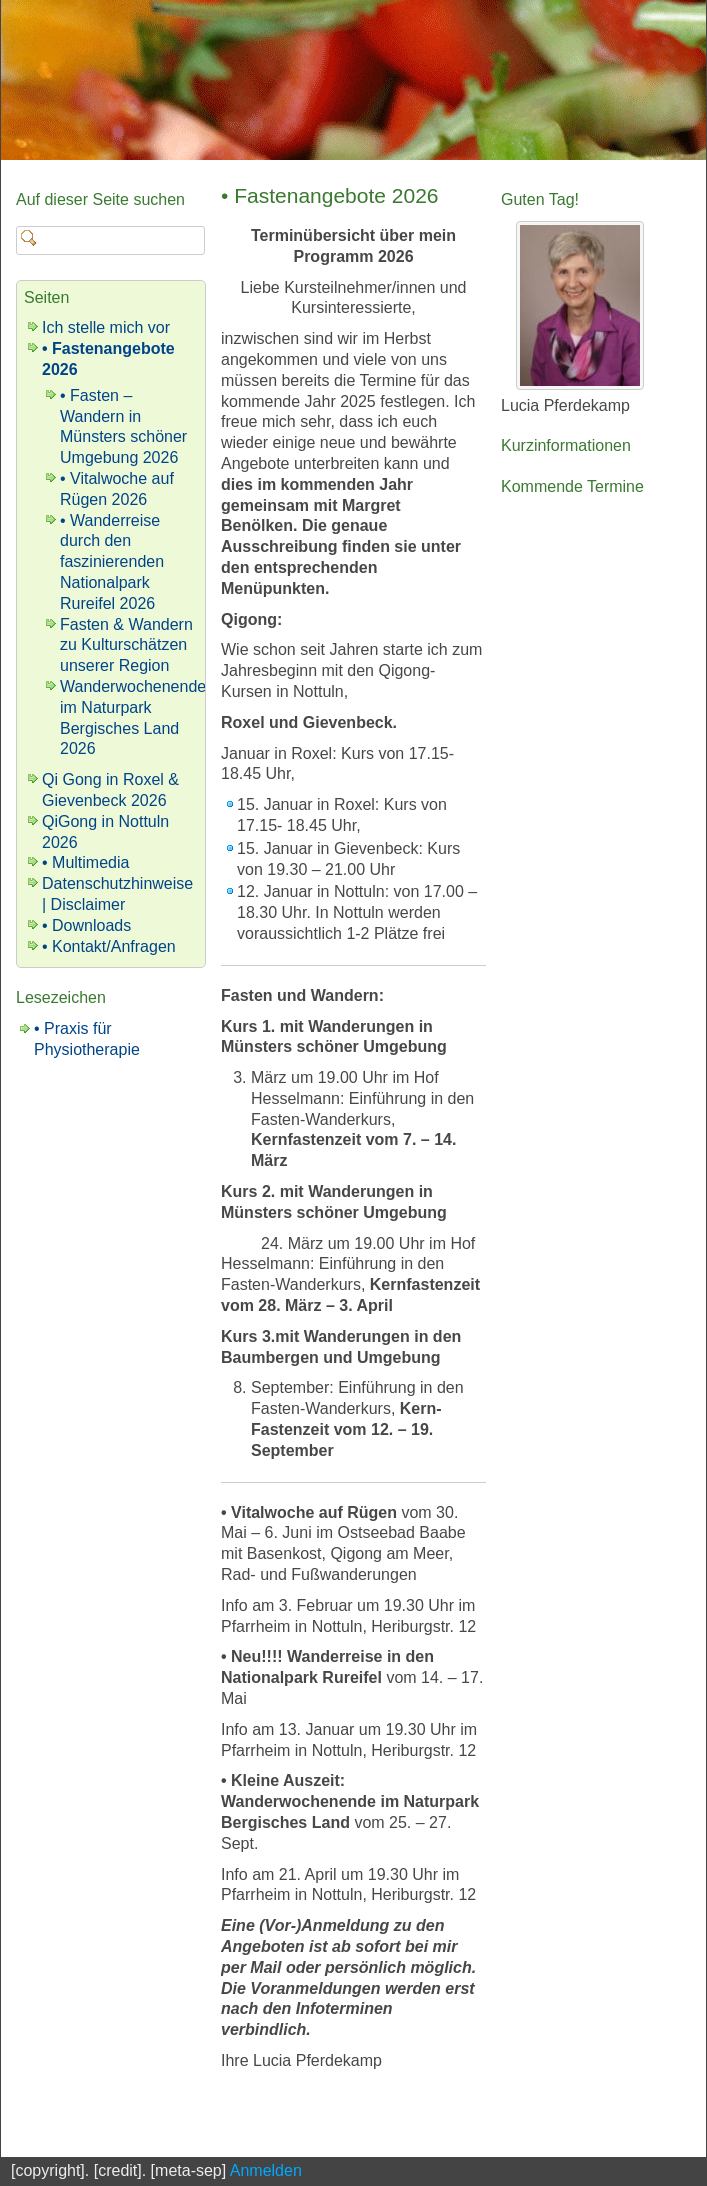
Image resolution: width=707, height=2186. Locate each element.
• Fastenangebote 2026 (330, 195)
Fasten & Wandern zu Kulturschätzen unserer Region (126, 645)
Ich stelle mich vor (106, 327)
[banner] (353, 80)
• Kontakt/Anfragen (109, 946)
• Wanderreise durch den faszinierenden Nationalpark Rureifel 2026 (112, 562)
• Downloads (86, 925)
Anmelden (266, 2170)
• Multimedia (85, 862)
